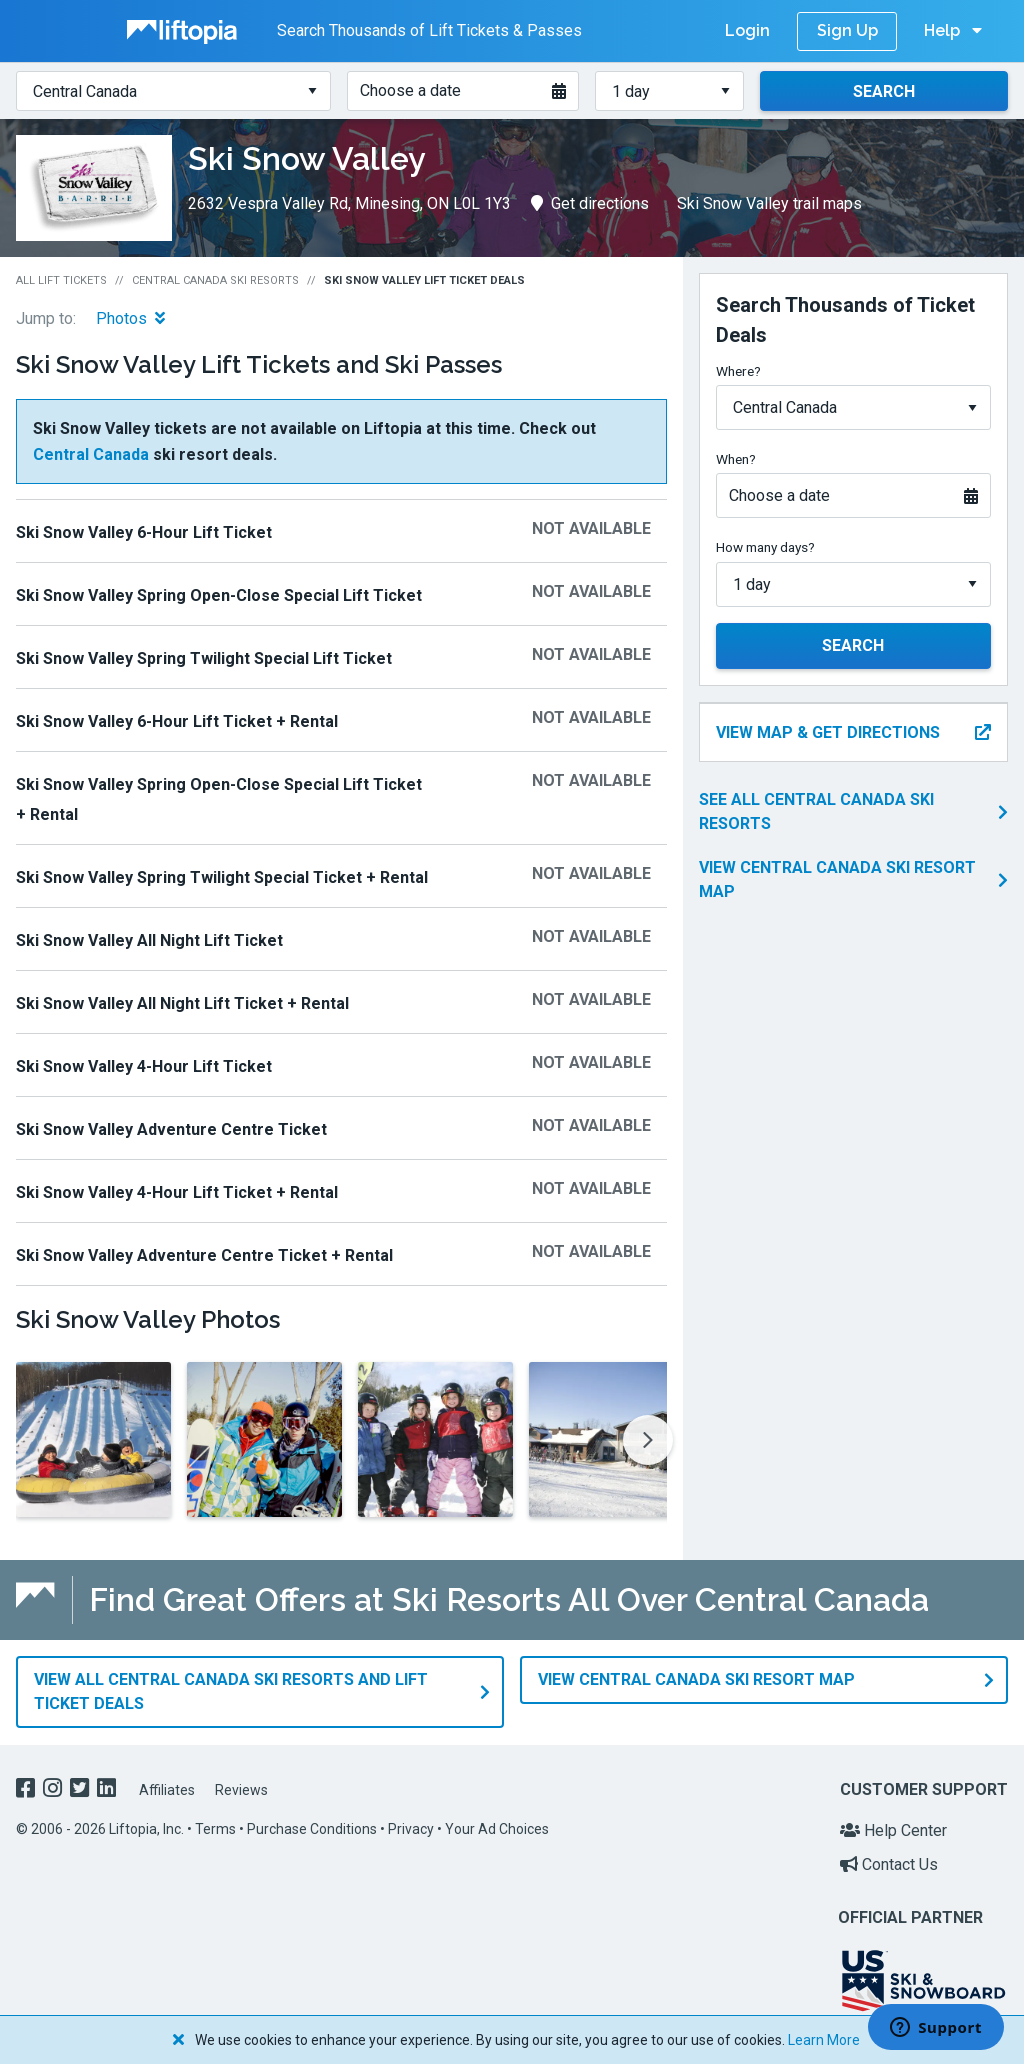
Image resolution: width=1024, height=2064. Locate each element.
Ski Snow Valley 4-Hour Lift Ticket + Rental (177, 1192)
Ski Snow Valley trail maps (769, 203)
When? (736, 459)
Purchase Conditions (312, 1829)
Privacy (411, 1829)
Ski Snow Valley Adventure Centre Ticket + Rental (204, 1255)
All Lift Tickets (61, 280)
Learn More (824, 2040)
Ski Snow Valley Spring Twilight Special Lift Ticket (204, 658)
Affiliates (167, 1789)
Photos (130, 318)
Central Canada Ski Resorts (215, 280)
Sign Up (847, 30)
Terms (215, 1829)
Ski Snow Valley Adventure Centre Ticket (171, 1129)
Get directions (590, 203)
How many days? (765, 547)
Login (747, 30)
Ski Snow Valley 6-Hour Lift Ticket (144, 532)
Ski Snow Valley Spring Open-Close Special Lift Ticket (219, 595)
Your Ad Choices (497, 1829)
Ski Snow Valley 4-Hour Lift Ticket (144, 1066)
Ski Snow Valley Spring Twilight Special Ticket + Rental (222, 877)
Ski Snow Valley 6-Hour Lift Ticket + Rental (177, 721)
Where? (738, 371)
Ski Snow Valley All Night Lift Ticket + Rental (182, 1003)
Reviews (241, 1789)
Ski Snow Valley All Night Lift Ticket (149, 940)
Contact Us (889, 1863)
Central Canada (91, 454)
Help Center (893, 1830)
